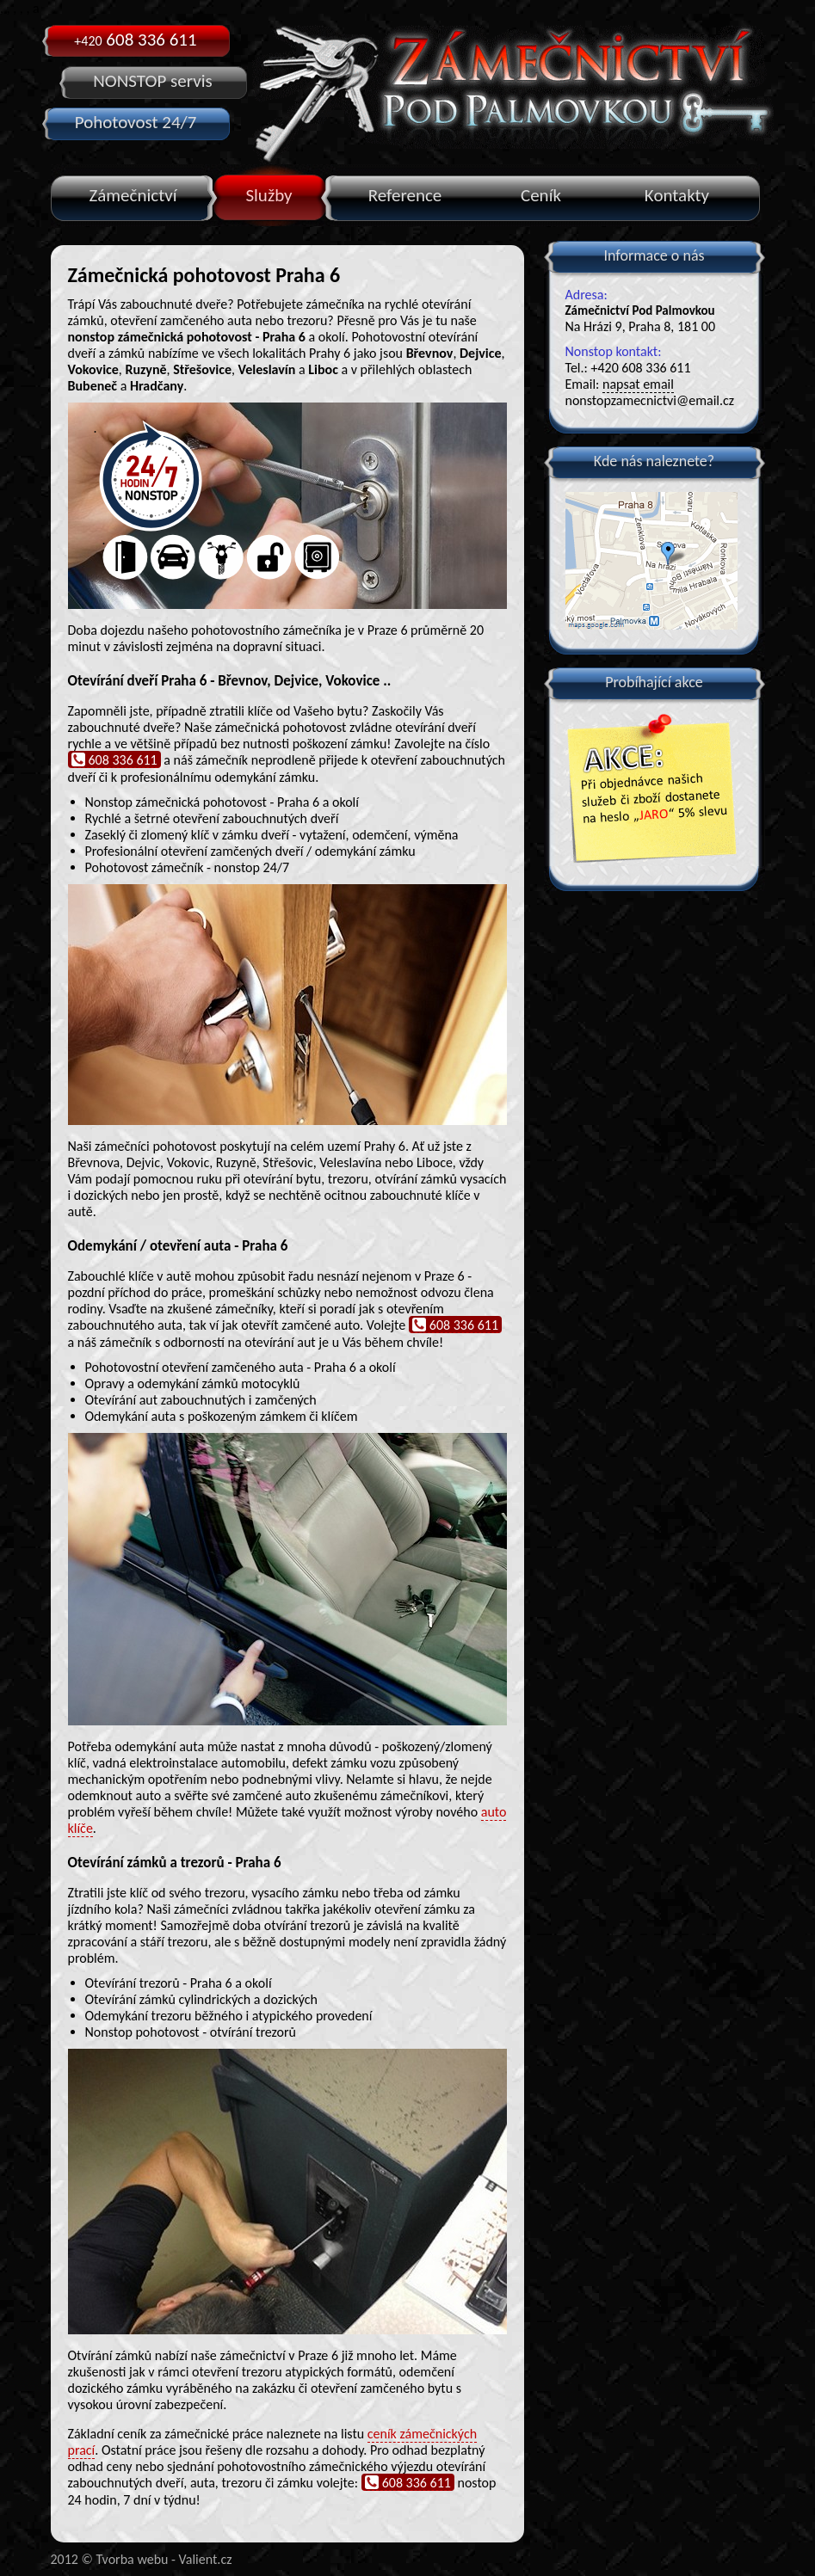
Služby (268, 195)
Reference (405, 195)
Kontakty (677, 195)
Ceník (541, 195)
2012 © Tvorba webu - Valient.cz (141, 2559)
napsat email (638, 384)
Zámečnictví (133, 195)
